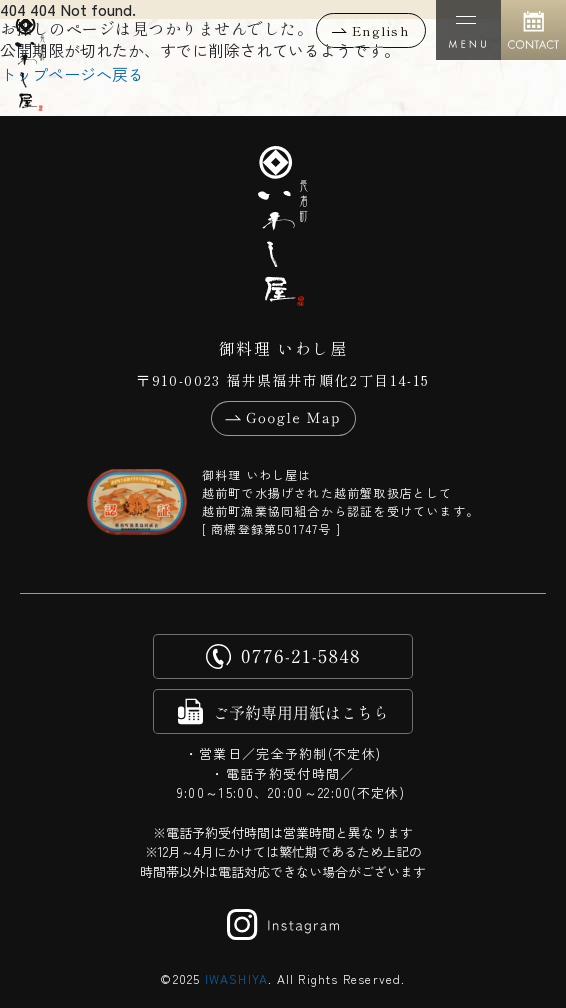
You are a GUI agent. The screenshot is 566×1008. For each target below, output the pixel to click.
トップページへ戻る (72, 74)
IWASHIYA (237, 978)
